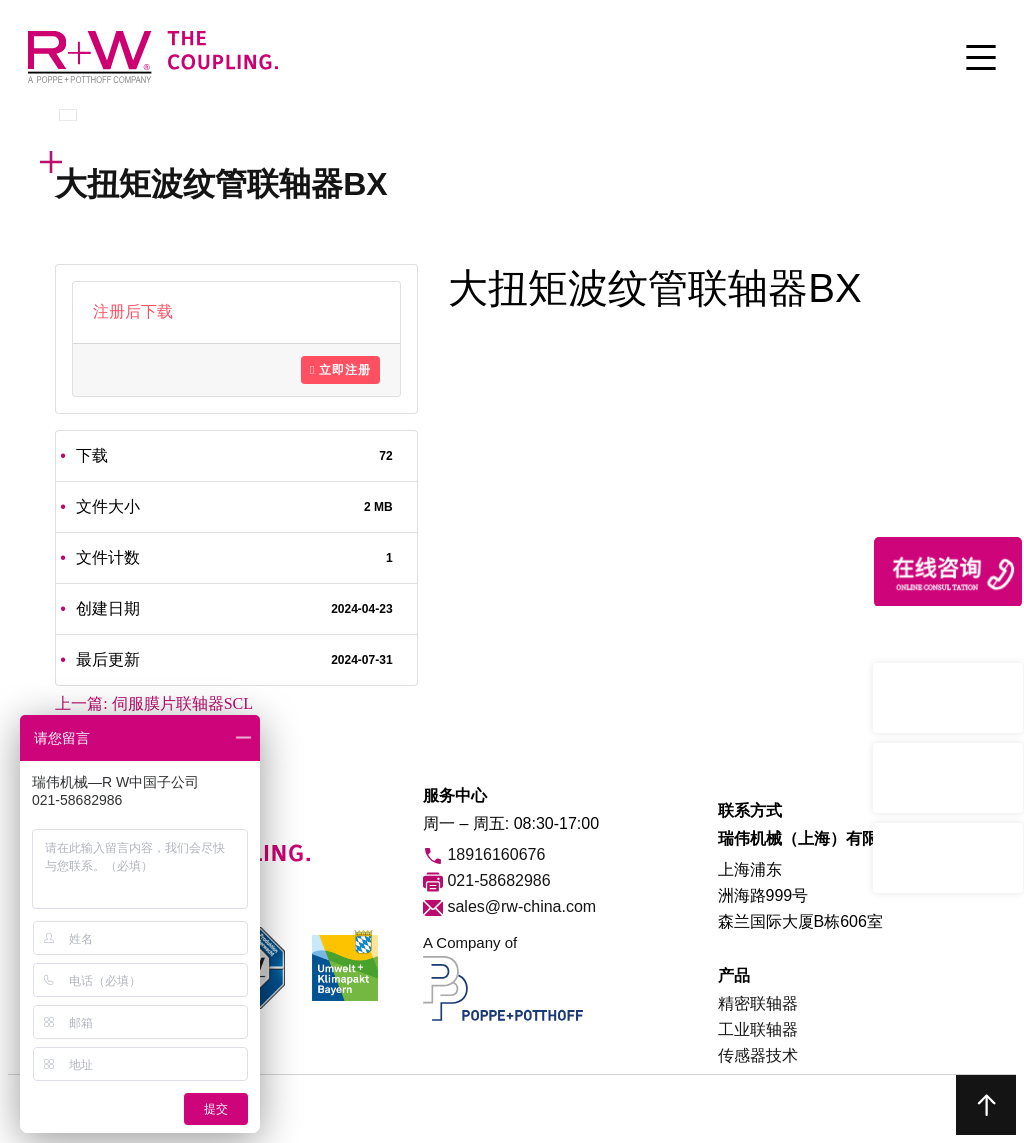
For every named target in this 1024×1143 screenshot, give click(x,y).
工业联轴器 (758, 1029)
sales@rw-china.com (509, 908)
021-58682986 (487, 882)
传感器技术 (758, 1055)
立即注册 (340, 370)
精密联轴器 (758, 1003)
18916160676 (484, 856)
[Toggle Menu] (981, 59)
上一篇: (154, 703)
